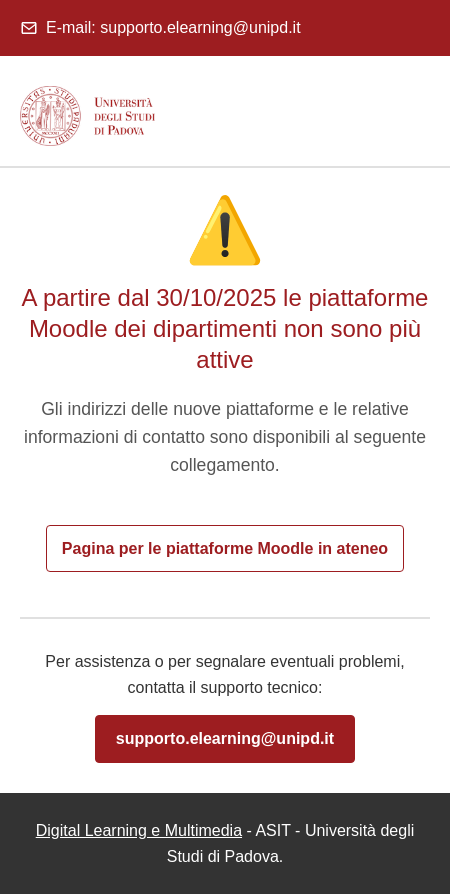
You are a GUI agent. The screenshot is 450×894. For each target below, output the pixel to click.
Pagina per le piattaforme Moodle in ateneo (225, 548)
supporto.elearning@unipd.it (225, 738)
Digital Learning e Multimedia (139, 830)
